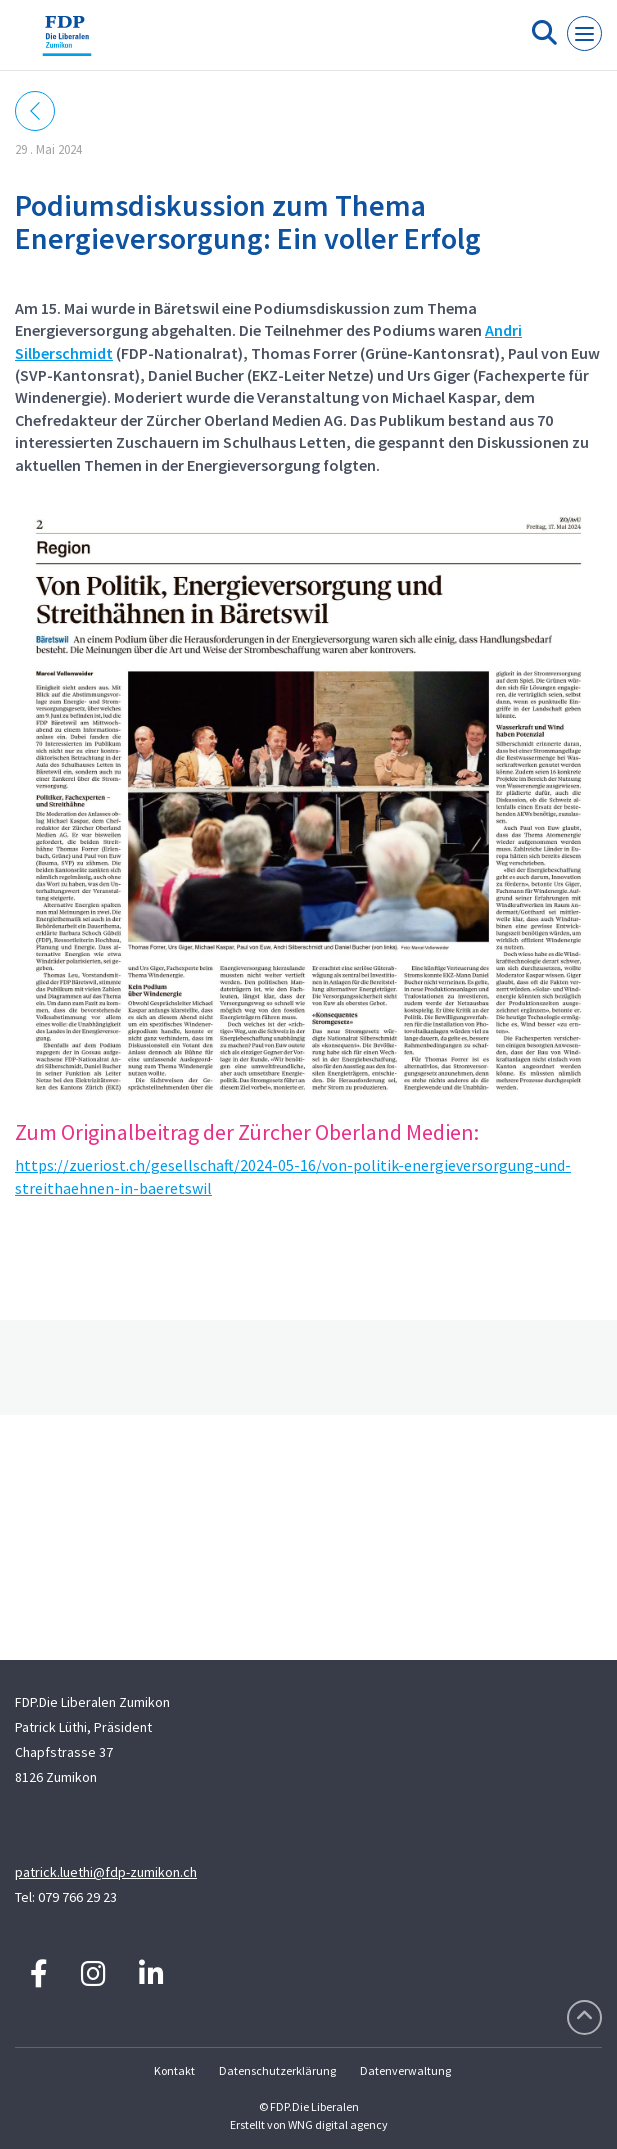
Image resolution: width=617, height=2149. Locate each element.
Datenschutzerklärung (277, 2070)
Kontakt (174, 2070)
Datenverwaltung (405, 2070)
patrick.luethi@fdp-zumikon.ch (106, 1872)
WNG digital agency (338, 2124)
